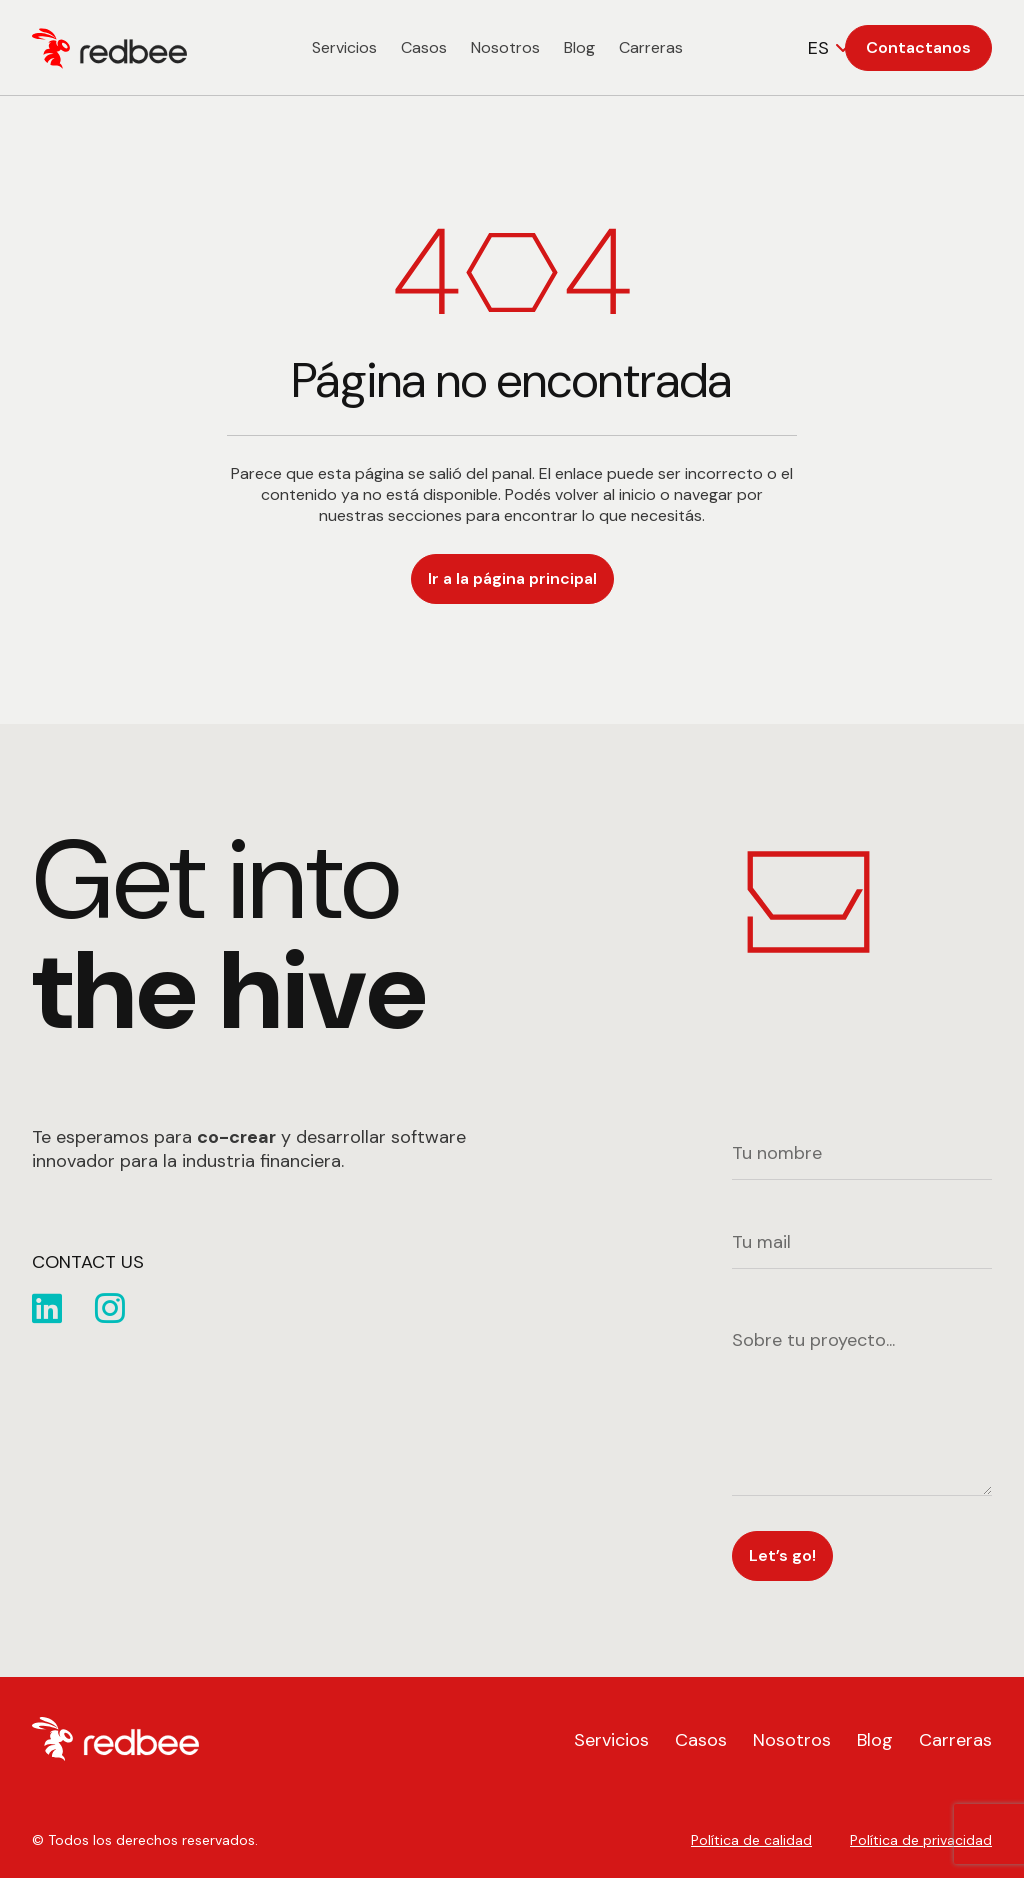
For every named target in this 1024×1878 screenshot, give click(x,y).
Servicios (344, 48)
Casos (424, 48)
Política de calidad (751, 1840)
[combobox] (831, 48)
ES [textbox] (818, 48)
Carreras (651, 48)
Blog (579, 48)
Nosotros (505, 48)
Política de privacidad (921, 1840)
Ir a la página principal (512, 578)
